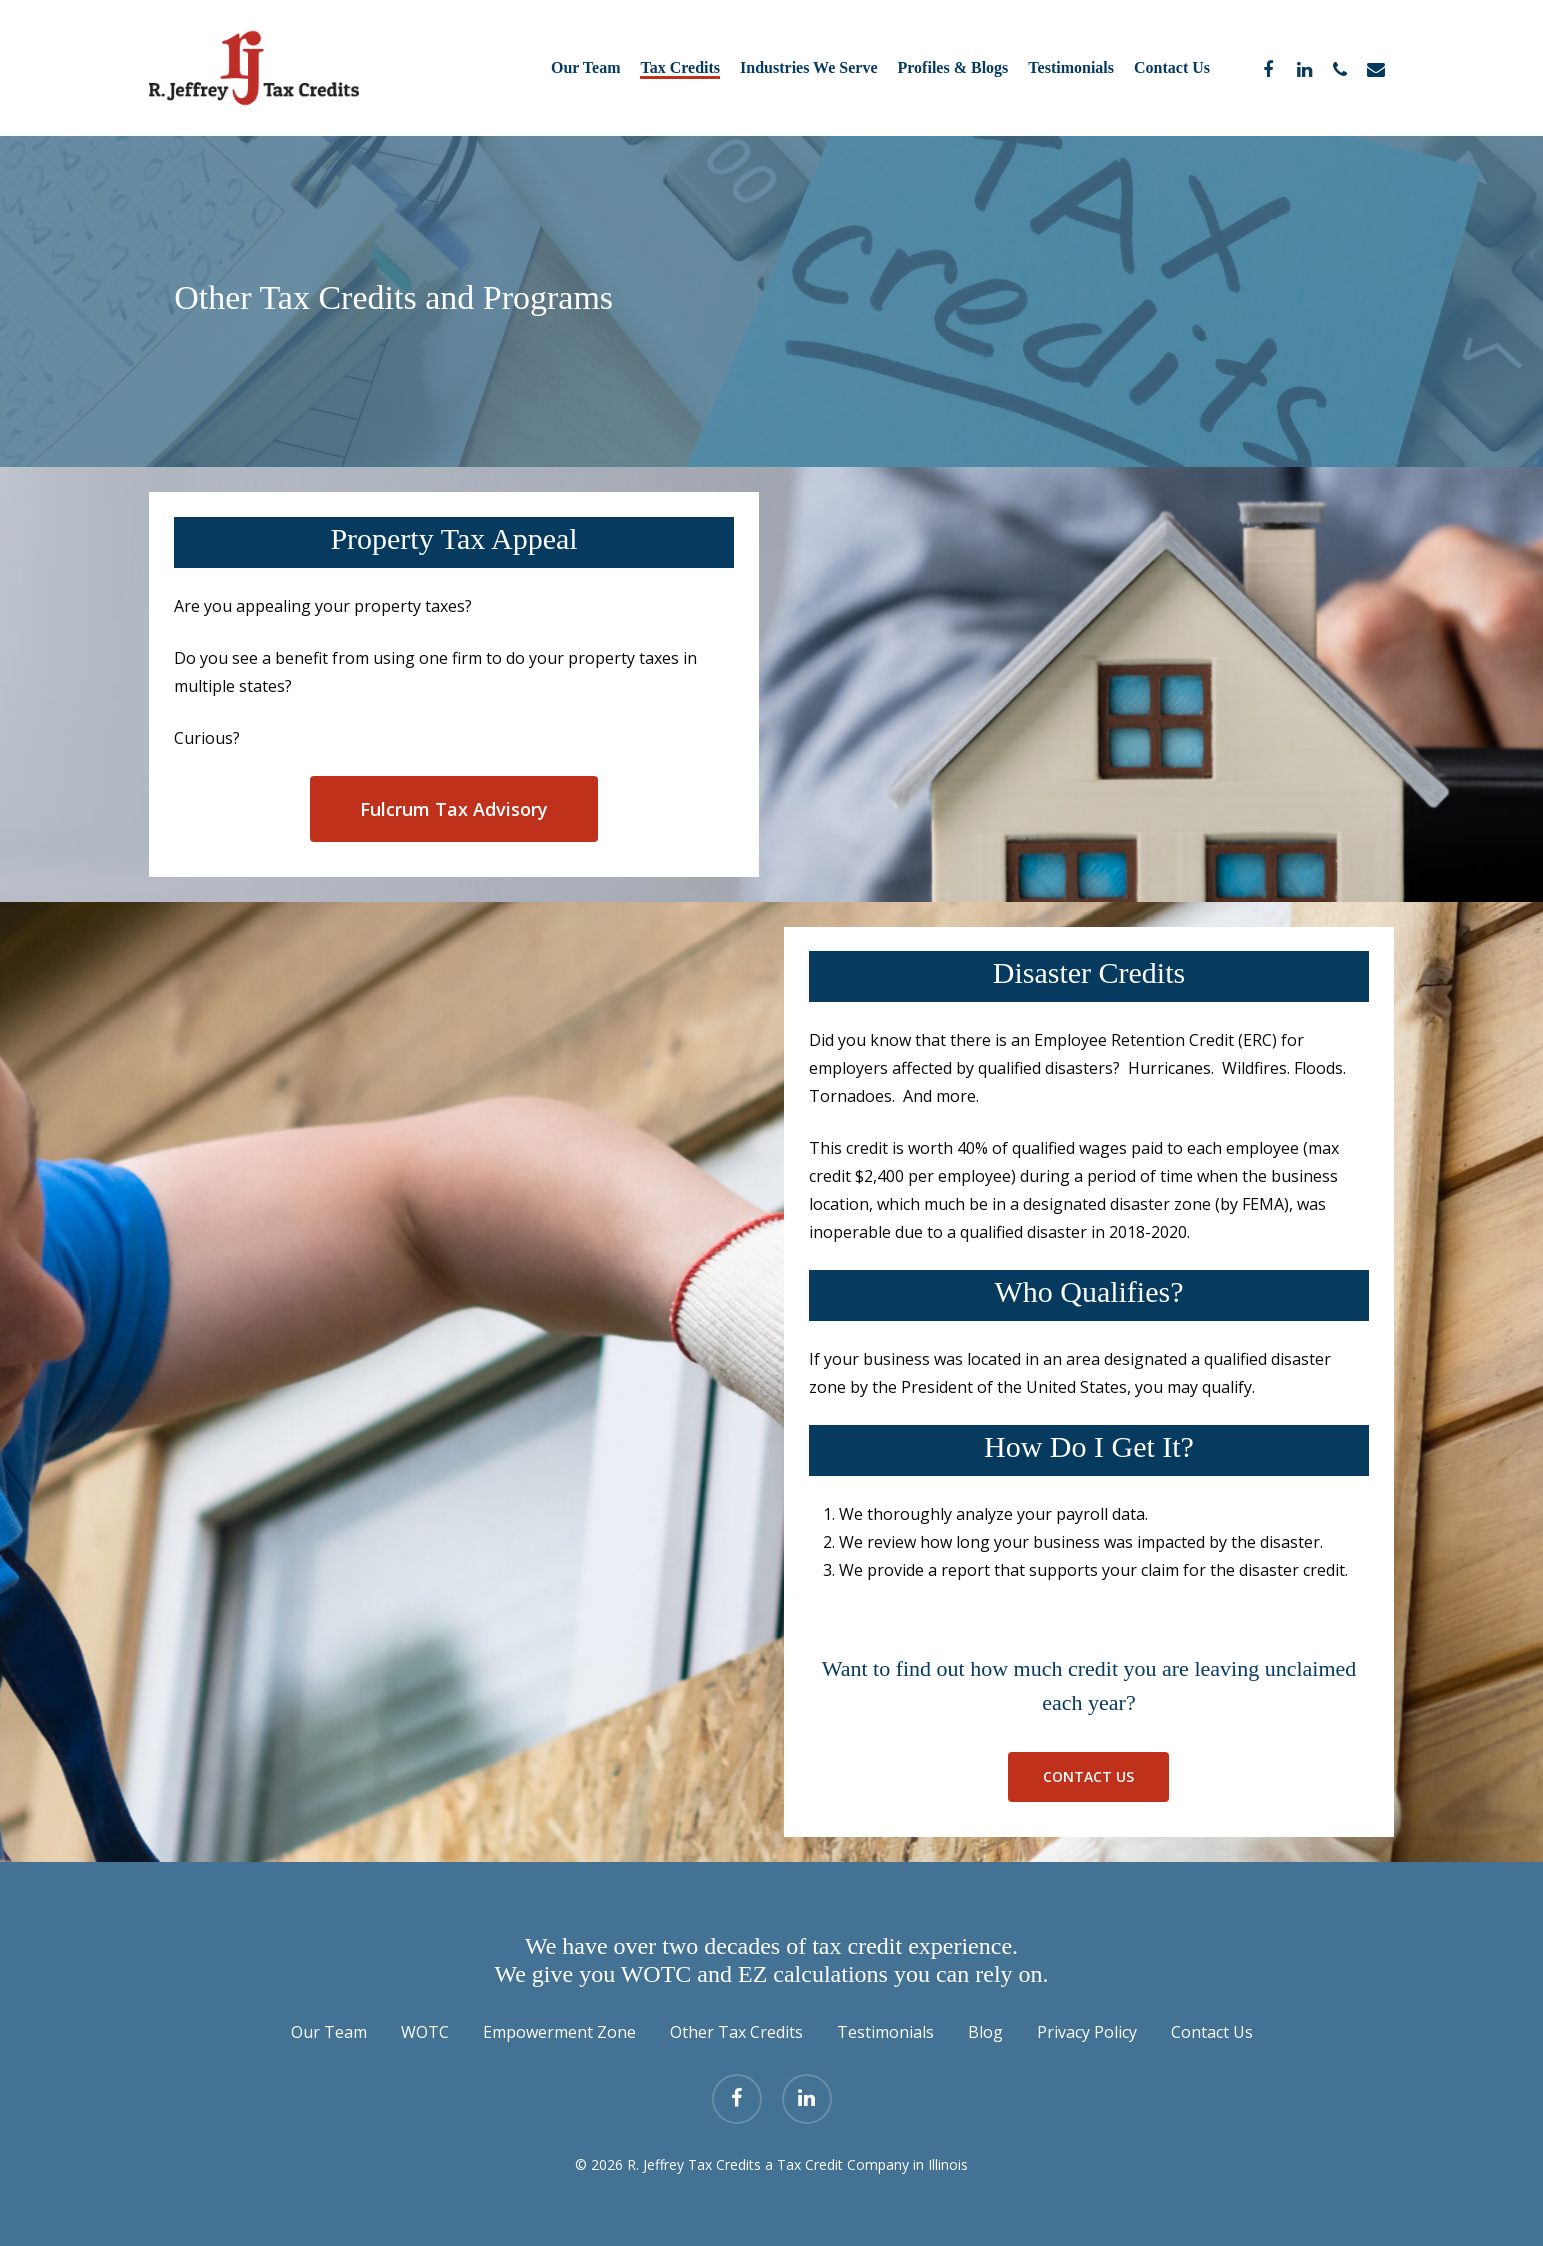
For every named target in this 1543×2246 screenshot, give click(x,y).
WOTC (425, 2032)
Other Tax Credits (736, 2032)
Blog (985, 2032)
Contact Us (1212, 2032)
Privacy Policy (1087, 2032)
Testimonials (885, 2032)
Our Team (329, 2032)
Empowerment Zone (559, 2032)
